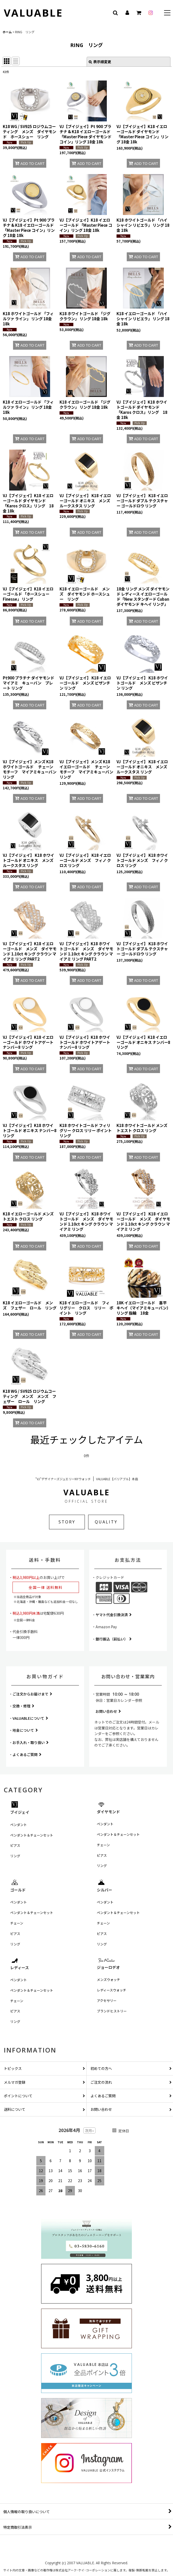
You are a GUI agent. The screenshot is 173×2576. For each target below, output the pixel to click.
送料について (44, 2109)
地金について (25, 1730)
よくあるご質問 (27, 1754)
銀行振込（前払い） (114, 1639)
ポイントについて (44, 2095)
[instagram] (150, 13)
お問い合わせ (108, 1711)
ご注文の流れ (131, 2082)
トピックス (44, 2068)
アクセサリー (107, 2000)
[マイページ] (127, 13)
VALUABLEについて (30, 1718)
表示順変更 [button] (100, 61)
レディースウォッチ (111, 1990)
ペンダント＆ (31, 1835)
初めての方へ (131, 2068)
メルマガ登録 (44, 2082)
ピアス (15, 1845)
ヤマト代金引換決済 (114, 1614)
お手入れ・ (31, 1742)
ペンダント (18, 1824)
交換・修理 (23, 1705)
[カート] (138, 13)
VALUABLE (33, 13)
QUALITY (106, 1522)
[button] (167, 13)
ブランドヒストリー (112, 2011)
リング (15, 1855)
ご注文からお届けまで (32, 1693)
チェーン (103, 1844)
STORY (67, 1522)
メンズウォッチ (108, 1979)
